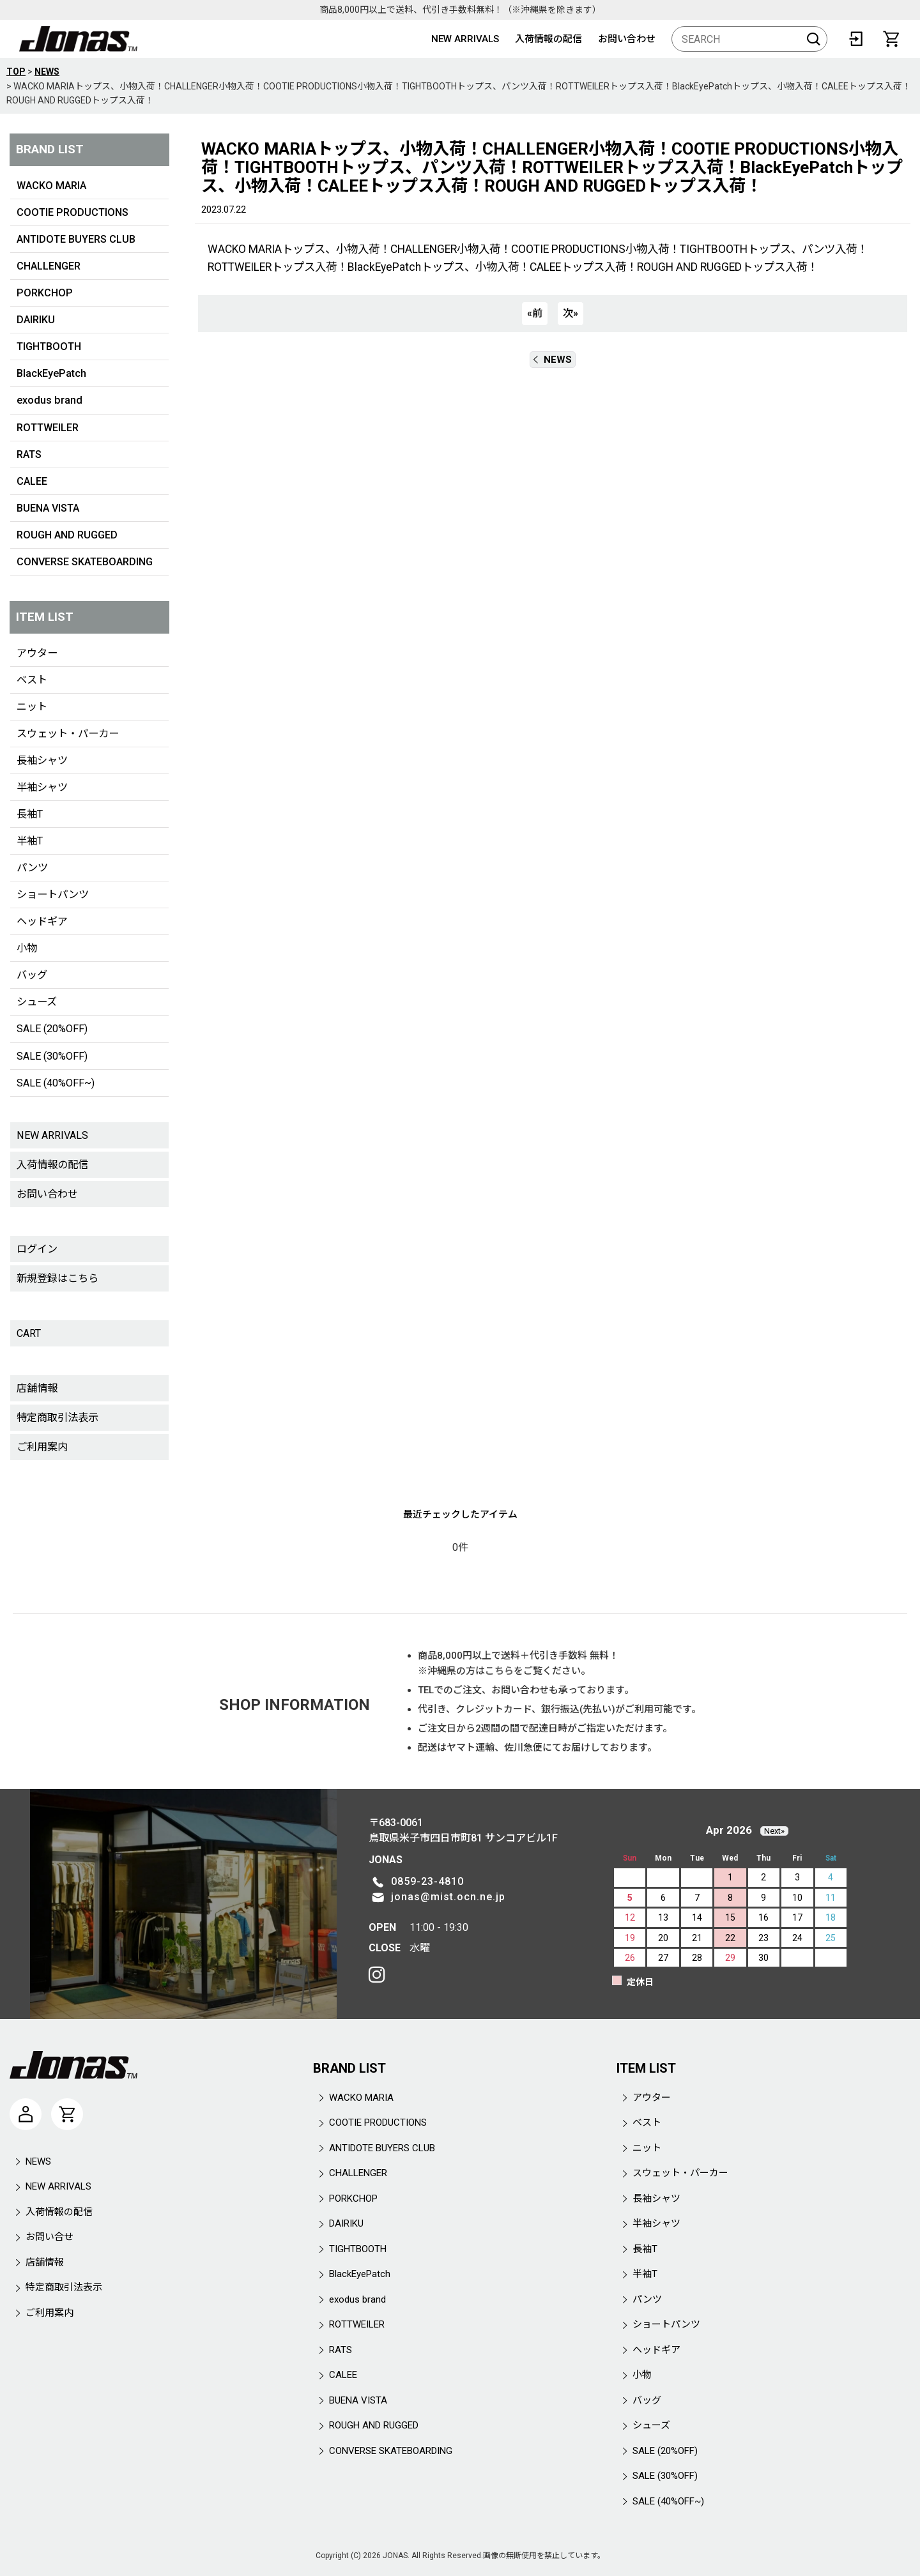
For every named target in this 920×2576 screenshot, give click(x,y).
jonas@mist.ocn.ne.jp (448, 1897)
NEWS (552, 359)
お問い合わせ (627, 39)
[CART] (891, 39)
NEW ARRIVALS (465, 39)
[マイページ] (26, 2114)
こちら (499, 1671)
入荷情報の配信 (548, 39)
